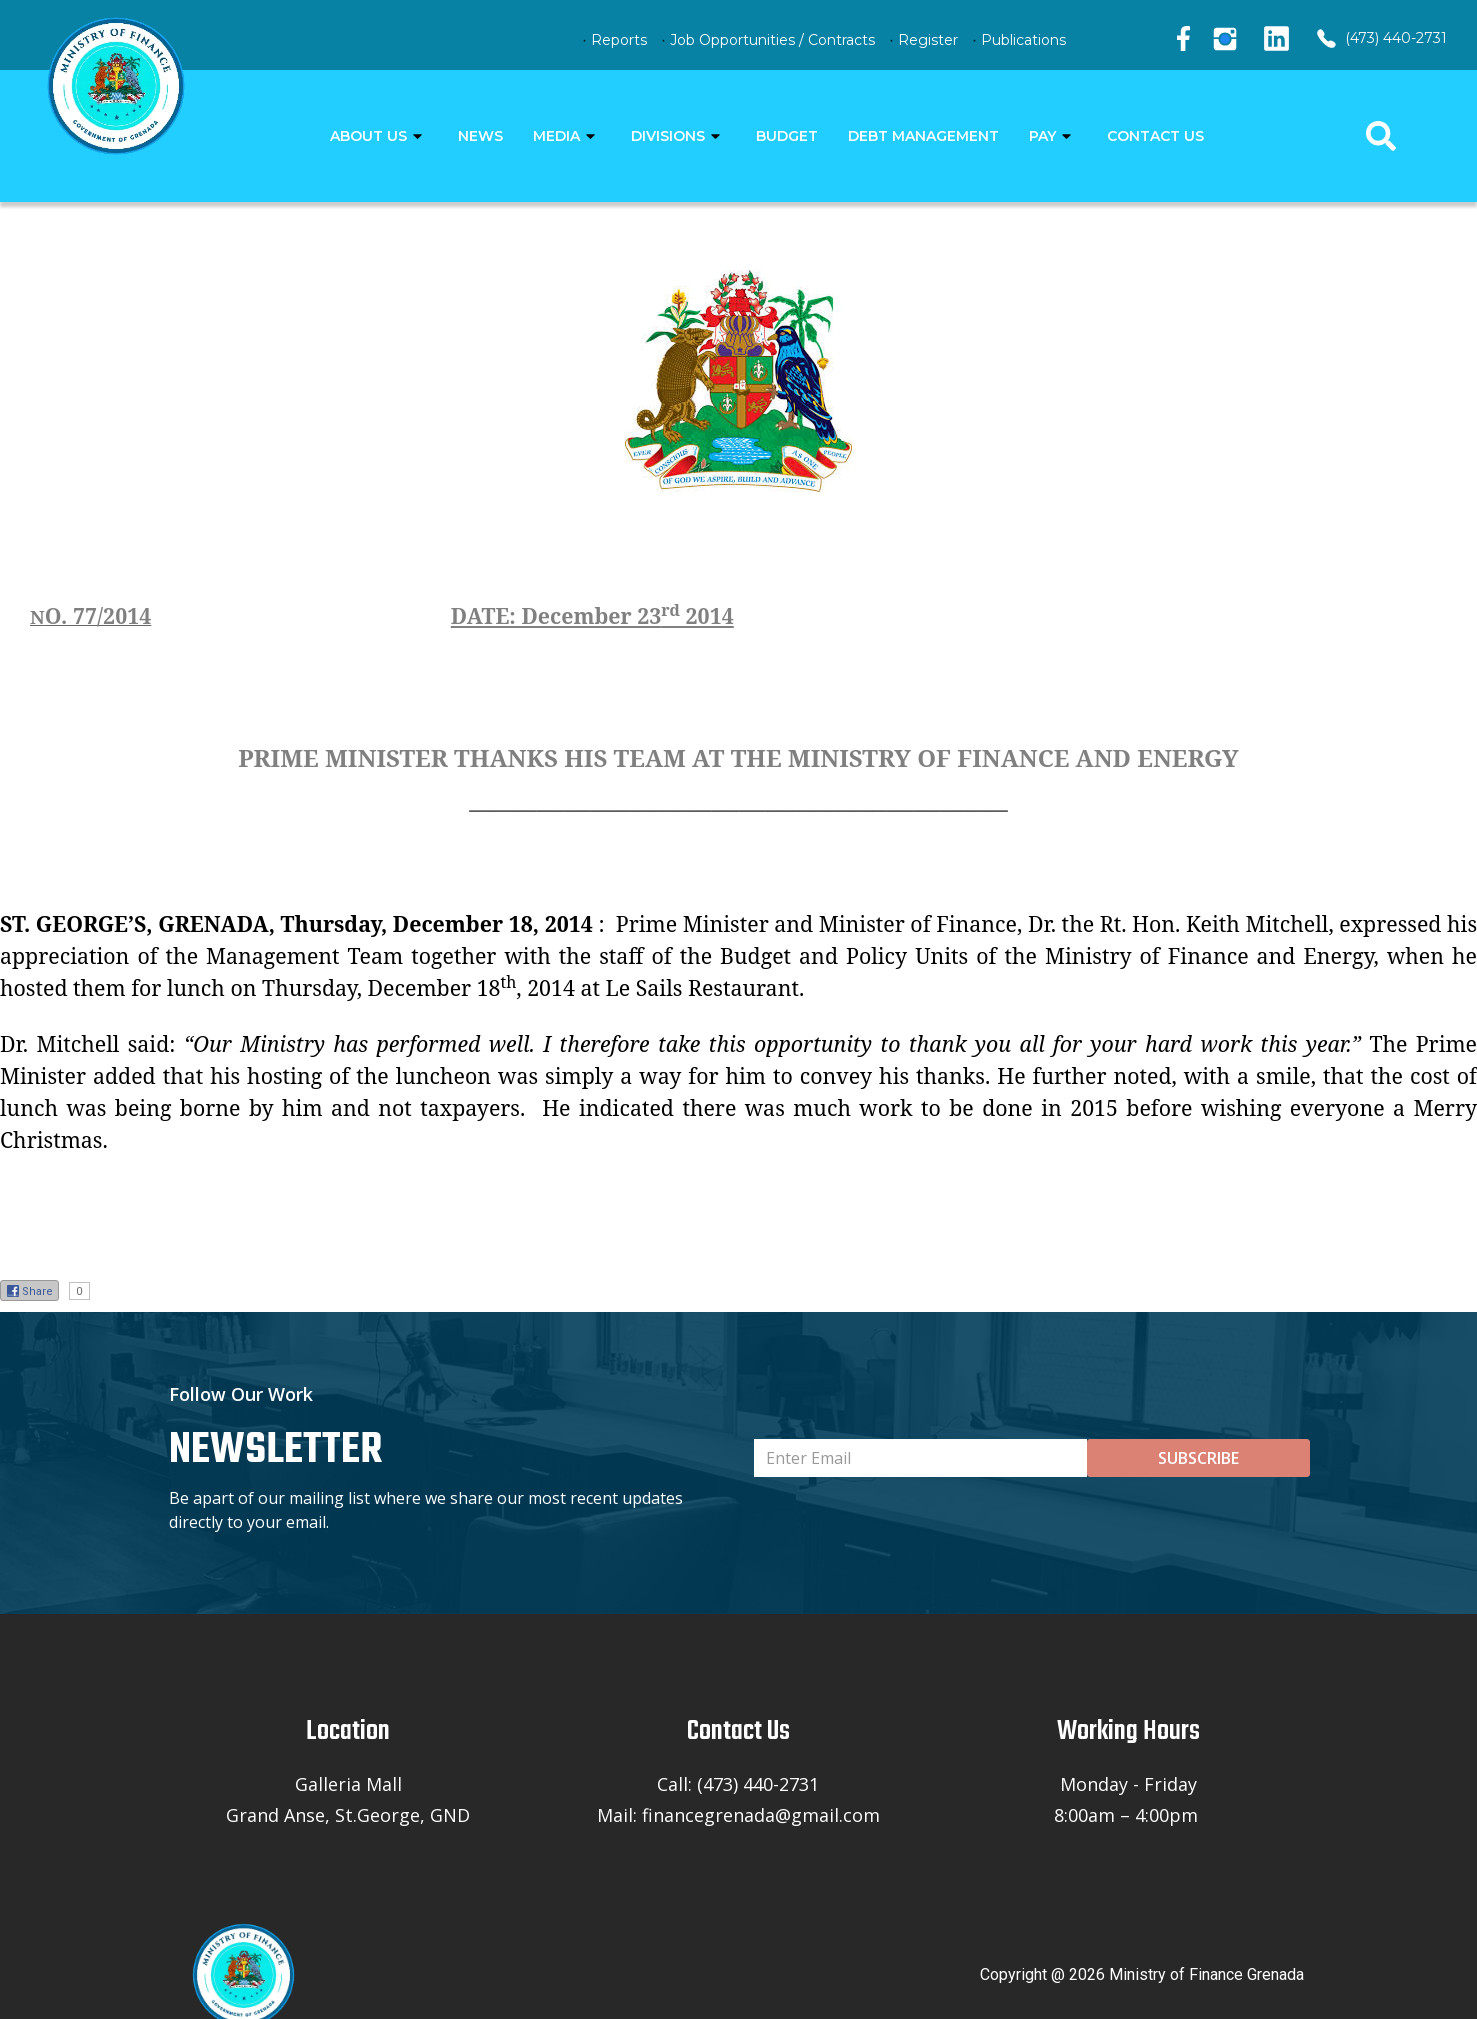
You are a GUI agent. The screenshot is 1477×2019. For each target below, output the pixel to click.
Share (29, 1291)
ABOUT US (368, 136)
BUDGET (787, 136)
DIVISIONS (668, 136)
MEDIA (556, 136)
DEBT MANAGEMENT (923, 136)
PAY (1042, 136)
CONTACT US (1155, 136)
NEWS (480, 136)
